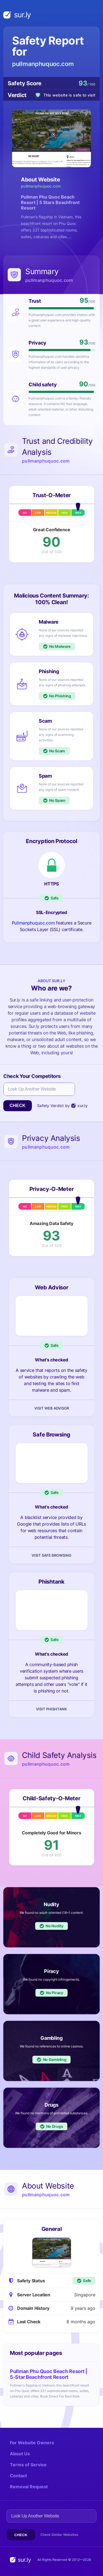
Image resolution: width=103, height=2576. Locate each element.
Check (18, 1105)
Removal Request (29, 2486)
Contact (18, 2475)
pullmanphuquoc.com (43, 63)
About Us (20, 2453)
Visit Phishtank (51, 1709)
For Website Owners (32, 2442)
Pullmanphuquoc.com (33, 923)
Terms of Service (28, 2464)
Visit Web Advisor (51, 1408)
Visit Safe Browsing (51, 1555)
